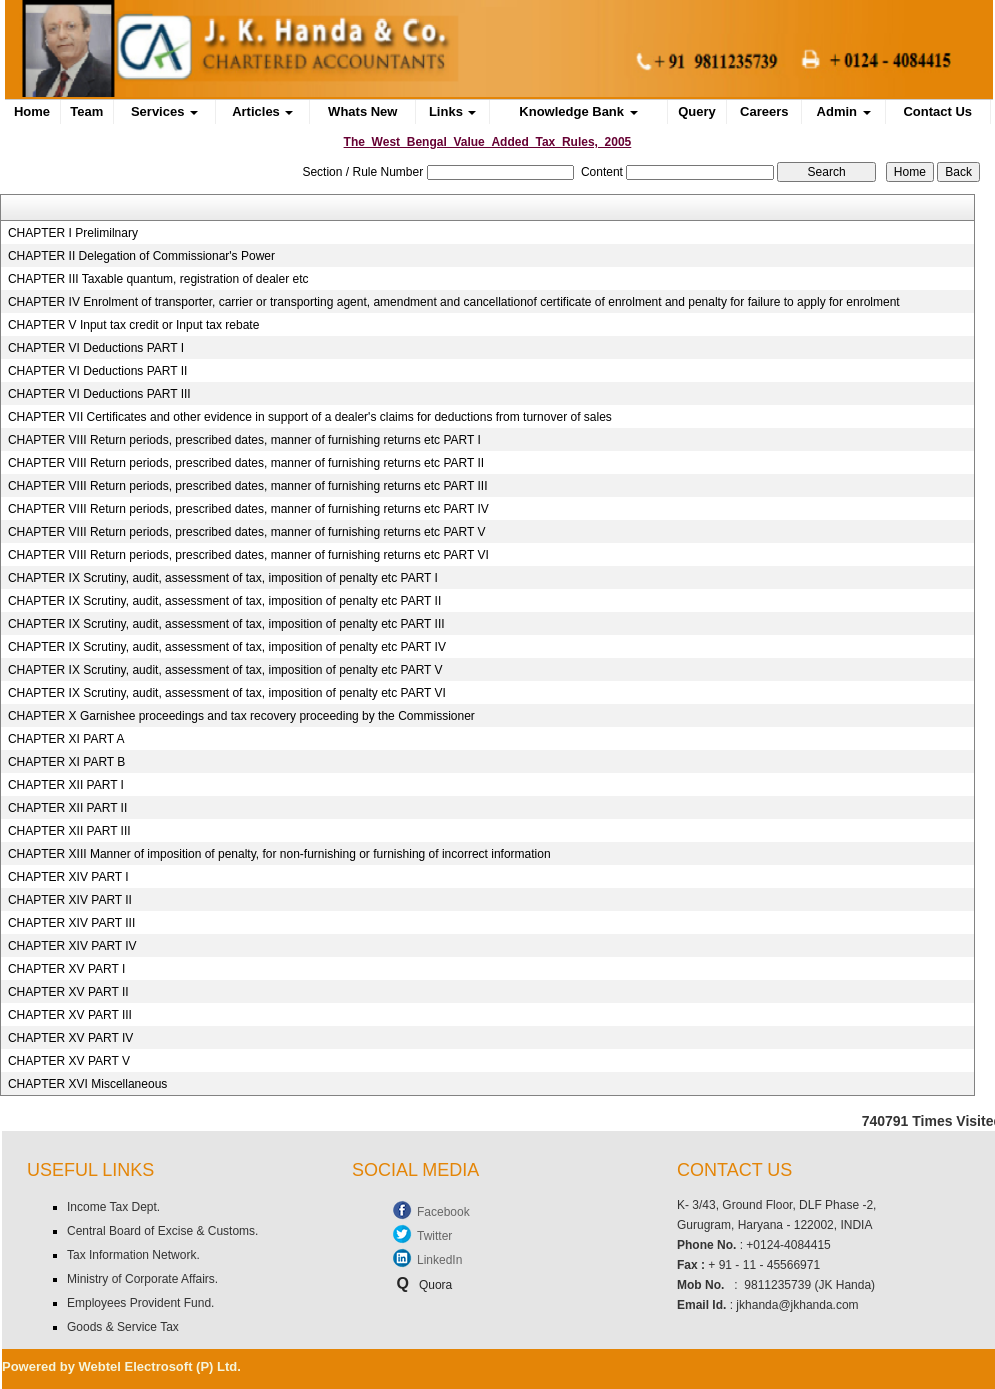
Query (697, 111)
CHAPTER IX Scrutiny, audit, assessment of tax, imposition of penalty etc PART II (224, 601)
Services (164, 111)
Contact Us (937, 111)
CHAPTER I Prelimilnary (73, 233)
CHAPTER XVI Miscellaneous (87, 1084)
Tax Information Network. (133, 1255)
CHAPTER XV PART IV (70, 1038)
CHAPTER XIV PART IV (72, 946)
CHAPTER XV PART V (69, 1061)
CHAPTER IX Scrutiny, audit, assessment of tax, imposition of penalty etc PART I (223, 578)
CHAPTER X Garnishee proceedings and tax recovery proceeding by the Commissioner (241, 716)
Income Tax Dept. (113, 1207)
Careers (764, 111)
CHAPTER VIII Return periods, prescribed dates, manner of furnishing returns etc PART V (247, 532)
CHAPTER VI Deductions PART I (96, 348)
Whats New (362, 111)
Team (86, 111)
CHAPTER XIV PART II (70, 900)
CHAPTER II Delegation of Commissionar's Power (141, 256)
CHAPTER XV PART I (66, 969)
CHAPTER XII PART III (69, 831)
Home (32, 111)
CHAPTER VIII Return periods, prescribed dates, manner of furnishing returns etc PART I (244, 440)
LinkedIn (439, 1260)
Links (453, 111)
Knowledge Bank (578, 111)
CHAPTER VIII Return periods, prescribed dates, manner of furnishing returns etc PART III (248, 486)
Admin (844, 111)
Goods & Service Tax (123, 1327)
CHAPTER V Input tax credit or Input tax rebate (133, 325)
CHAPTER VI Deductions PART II (97, 371)
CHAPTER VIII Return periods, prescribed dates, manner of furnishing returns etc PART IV (248, 509)
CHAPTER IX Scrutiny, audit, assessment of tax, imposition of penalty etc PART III (226, 624)
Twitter (434, 1236)
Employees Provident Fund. (140, 1303)
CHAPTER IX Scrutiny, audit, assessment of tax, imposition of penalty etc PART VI (227, 693)
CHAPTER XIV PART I (68, 877)
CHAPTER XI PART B (66, 762)
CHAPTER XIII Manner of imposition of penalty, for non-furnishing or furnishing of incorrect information (279, 854)
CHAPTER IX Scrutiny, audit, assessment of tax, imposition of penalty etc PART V (225, 670)
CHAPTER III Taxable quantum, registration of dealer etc (158, 279)
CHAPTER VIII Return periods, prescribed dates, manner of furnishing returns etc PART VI (248, 555)
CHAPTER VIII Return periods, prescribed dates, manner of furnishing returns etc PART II (246, 463)
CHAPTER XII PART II (67, 808)
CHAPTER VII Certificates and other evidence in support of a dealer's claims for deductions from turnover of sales (310, 417)
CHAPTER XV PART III (70, 1015)
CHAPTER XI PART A (66, 739)
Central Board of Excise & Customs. (162, 1231)
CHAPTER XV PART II (68, 992)
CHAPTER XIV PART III (71, 923)
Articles (262, 111)
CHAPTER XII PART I (66, 785)
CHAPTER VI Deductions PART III (99, 394)
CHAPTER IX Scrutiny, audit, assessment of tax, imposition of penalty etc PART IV (227, 647)
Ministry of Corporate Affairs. (142, 1279)
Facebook (443, 1212)
